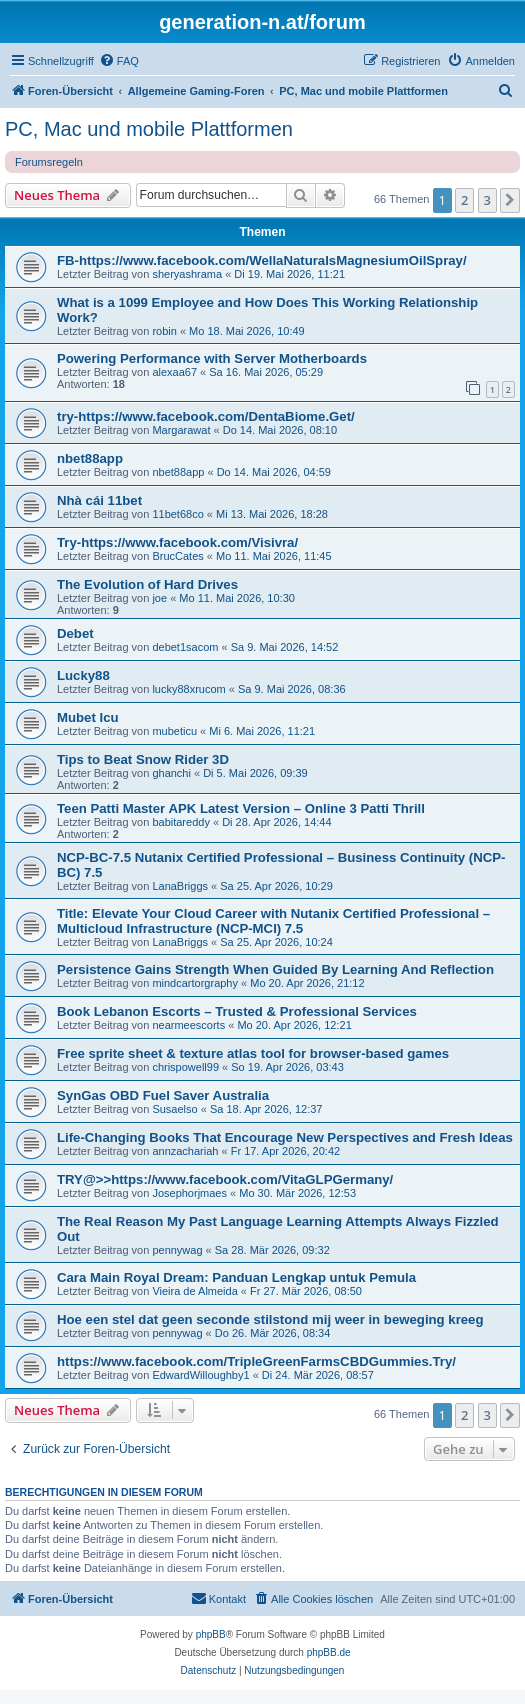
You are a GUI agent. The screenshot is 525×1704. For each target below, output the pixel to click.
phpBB (211, 1634)
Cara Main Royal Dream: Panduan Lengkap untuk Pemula (236, 1277)
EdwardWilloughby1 (200, 1375)
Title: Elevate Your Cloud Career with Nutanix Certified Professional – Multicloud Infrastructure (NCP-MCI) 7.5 (273, 921)
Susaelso (174, 1109)
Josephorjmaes (189, 1193)
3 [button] (487, 200)
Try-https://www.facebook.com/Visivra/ (177, 542)
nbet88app (90, 458)
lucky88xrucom (188, 689)
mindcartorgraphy (195, 983)
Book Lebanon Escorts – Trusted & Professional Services (237, 1011)
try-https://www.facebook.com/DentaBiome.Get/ (206, 416)
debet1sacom (185, 647)
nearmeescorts (188, 1025)
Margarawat (181, 430)
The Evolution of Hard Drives (147, 584)
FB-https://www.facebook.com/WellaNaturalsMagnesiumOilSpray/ (262, 260)
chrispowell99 (185, 1067)
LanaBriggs (180, 886)
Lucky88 (83, 675)
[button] (510, 200)
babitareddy (181, 822)
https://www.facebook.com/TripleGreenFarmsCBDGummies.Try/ (256, 1361)
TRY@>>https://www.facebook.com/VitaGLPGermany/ (225, 1179)
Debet (75, 633)
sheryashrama (187, 274)
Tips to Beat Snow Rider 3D (143, 759)
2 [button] (464, 200)
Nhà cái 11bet (99, 500)
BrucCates (177, 556)
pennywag (177, 1250)
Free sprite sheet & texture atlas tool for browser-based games (253, 1053)
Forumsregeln (49, 162)
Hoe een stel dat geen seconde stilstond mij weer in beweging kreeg (270, 1319)
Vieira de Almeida (194, 1291)
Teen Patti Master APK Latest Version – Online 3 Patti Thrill (241, 808)
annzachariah (185, 1151)
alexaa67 (174, 372)
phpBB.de (329, 1652)
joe (159, 598)
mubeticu (174, 731)
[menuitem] (119, 61)
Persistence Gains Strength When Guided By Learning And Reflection (275, 969)
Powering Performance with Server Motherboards (212, 358)
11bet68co (177, 514)
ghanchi (171, 773)
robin (164, 331)
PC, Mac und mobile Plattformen (149, 129)
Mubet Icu (88, 717)
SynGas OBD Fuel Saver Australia (163, 1095)
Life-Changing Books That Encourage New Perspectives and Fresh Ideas (285, 1137)
